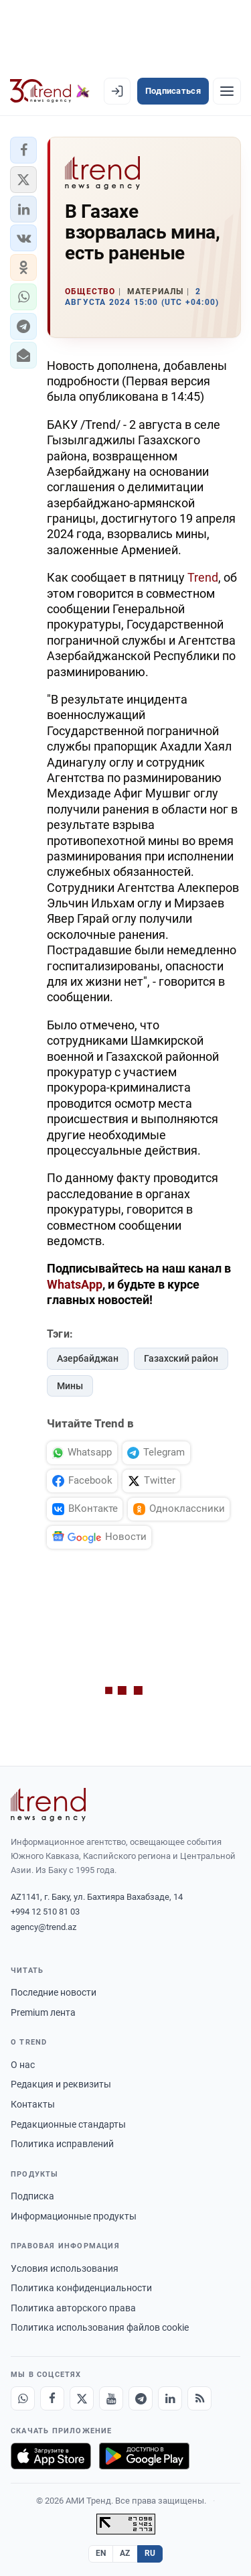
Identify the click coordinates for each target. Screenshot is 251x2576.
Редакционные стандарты (68, 2124)
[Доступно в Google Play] (144, 2456)
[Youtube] (111, 2398)
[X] (82, 2398)
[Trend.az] (50, 91)
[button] (23, 150)
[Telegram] (141, 2398)
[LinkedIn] (170, 2398)
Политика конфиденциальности (81, 2287)
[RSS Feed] (199, 2398)
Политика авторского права (73, 2308)
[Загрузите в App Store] (51, 2456)
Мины (70, 1385)
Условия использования (64, 2268)
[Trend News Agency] (48, 1804)
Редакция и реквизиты (61, 2084)
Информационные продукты (74, 2216)
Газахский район (181, 1358)
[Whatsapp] (23, 2398)
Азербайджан (87, 1358)
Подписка (32, 2196)
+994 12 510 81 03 (45, 1912)
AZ (125, 2553)
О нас (23, 2064)
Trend (202, 577)
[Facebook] (52, 2398)
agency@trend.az (43, 1927)
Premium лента (43, 2012)
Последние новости (53, 1992)
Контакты (33, 2104)
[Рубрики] (227, 91)
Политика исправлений (62, 2143)
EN (101, 2553)
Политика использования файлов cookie (100, 2327)
